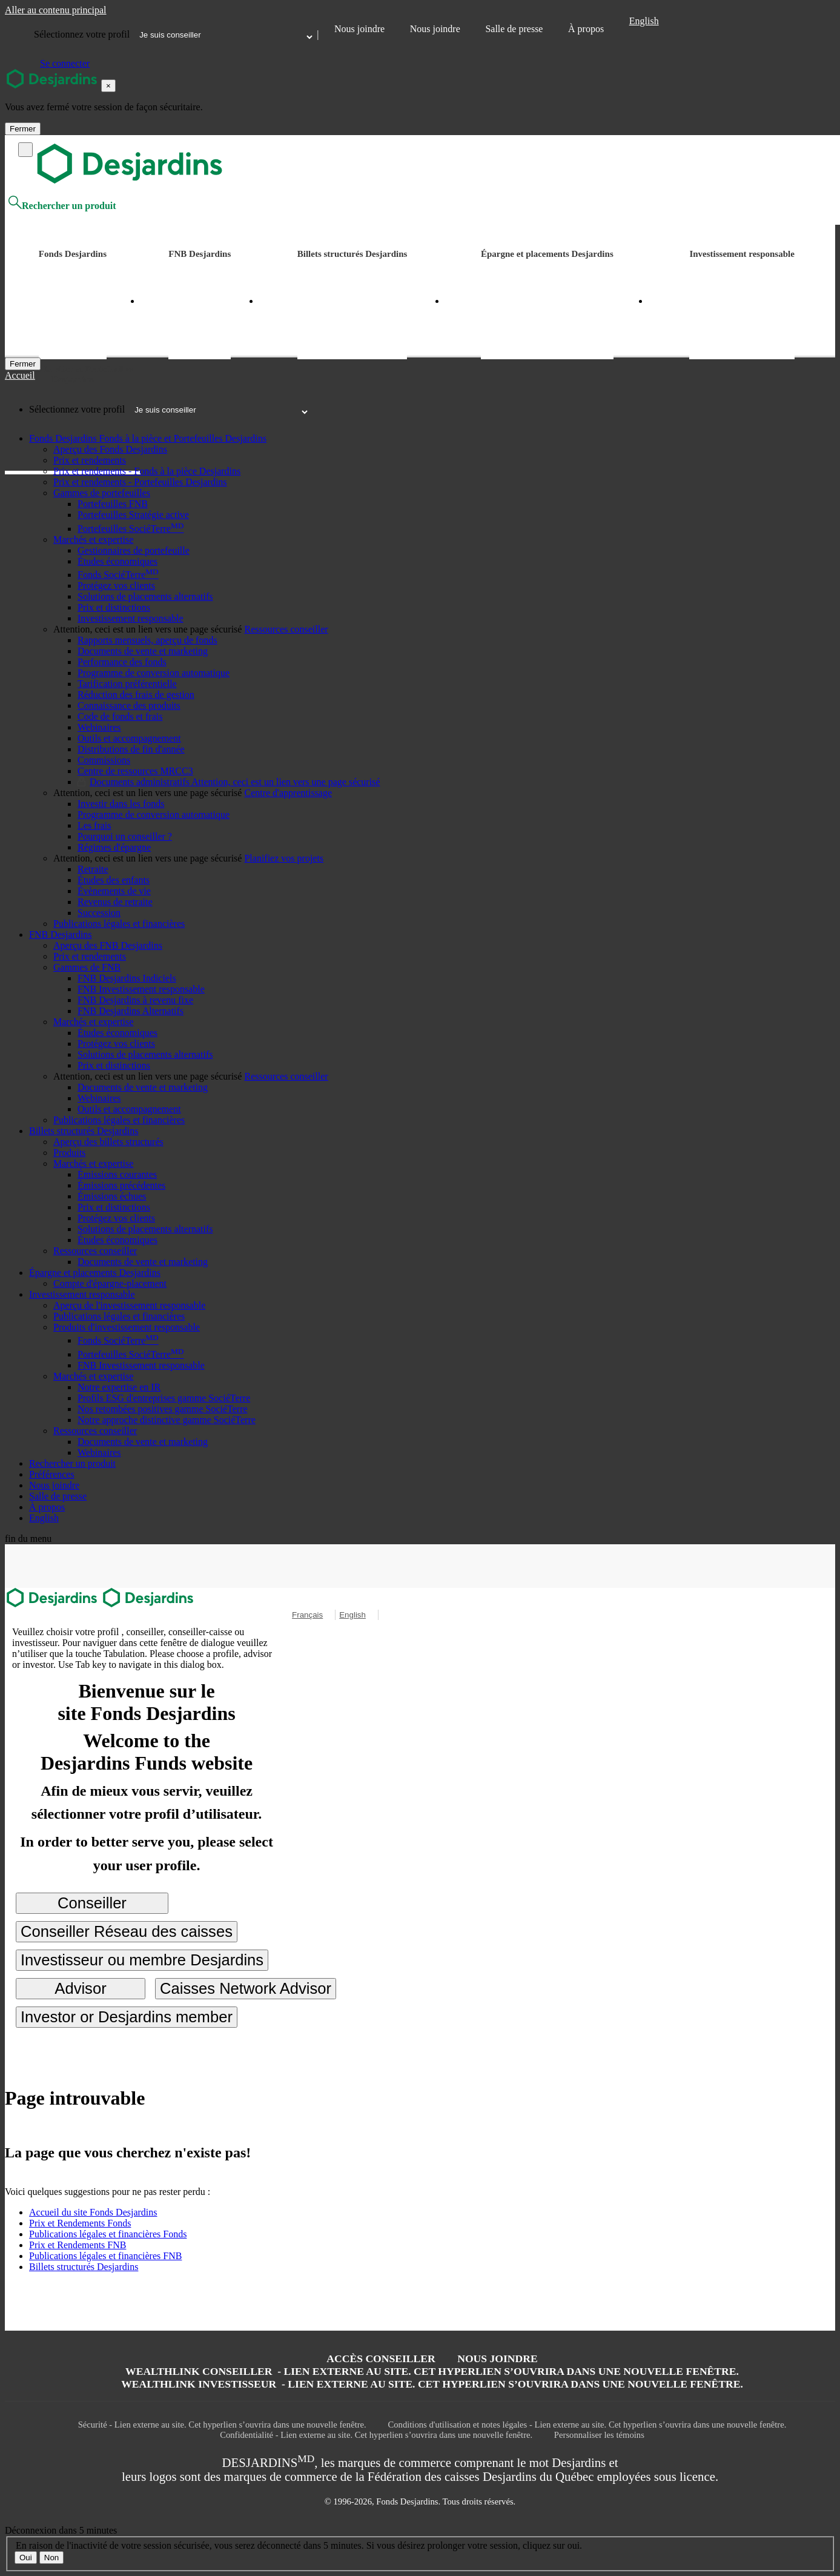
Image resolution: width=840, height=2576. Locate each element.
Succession (99, 913)
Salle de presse (514, 29)
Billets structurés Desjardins (83, 2267)
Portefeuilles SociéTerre (131, 528)
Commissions (104, 760)
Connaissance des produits (129, 705)
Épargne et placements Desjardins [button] (547, 254)
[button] (64, 438)
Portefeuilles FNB (113, 504)
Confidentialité (376, 2435)
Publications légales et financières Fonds (108, 2234)
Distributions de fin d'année (131, 749)
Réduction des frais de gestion (136, 694)
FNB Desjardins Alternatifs (131, 1011)
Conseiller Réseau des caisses (127, 1931)
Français (307, 1614)
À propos (586, 29)
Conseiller (92, 1902)
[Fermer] (23, 363)
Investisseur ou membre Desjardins (142, 1959)
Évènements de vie (114, 891)
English (644, 21)
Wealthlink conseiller (432, 2371)
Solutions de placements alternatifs (145, 596)
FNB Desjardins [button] (199, 254)
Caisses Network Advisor (245, 1988)
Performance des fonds (122, 662)
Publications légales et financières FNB (105, 2256)
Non (51, 2557)
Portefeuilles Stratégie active (133, 515)
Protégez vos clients (116, 585)
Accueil (20, 375)
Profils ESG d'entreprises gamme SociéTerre (164, 1398)
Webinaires (99, 727)
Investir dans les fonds (121, 803)
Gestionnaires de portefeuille (134, 550)
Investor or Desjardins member (127, 2016)
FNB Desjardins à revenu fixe (135, 1000)
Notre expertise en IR (119, 1387)
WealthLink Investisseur (432, 2384)
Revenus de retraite (115, 902)
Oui (25, 2557)
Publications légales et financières (119, 923)
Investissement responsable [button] (741, 254)
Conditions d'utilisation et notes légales (587, 2424)
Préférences (51, 1474)
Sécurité (222, 2424)
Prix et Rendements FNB (77, 2245)
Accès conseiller (380, 2358)
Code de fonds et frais (120, 716)
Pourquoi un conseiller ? (125, 836)
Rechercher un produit (62, 206)
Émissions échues (112, 1196)
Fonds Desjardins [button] (73, 254)
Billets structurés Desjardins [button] (352, 254)
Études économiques (117, 561)
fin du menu (28, 1538)
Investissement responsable (131, 618)
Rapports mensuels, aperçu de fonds (147, 640)
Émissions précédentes (121, 1185)
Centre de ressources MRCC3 (135, 771)
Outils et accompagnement (129, 738)
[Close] (108, 85)
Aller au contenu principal (56, 10)
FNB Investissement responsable (141, 989)
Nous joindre (359, 29)
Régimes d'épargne (114, 847)
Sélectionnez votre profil (82, 34)
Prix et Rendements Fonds (80, 2223)
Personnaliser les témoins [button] (599, 2435)
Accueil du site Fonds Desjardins (93, 2212)
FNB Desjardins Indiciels (127, 978)
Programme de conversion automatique (154, 673)
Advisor (80, 1988)
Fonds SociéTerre (118, 574)
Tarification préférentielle (127, 684)
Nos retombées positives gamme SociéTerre (163, 1409)
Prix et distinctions (114, 607)
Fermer (23, 128)
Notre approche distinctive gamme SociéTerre (167, 1420)
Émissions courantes (117, 1174)
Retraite (93, 869)
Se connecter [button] (65, 63)
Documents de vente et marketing (143, 651)
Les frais (94, 825)
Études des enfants (114, 880)
